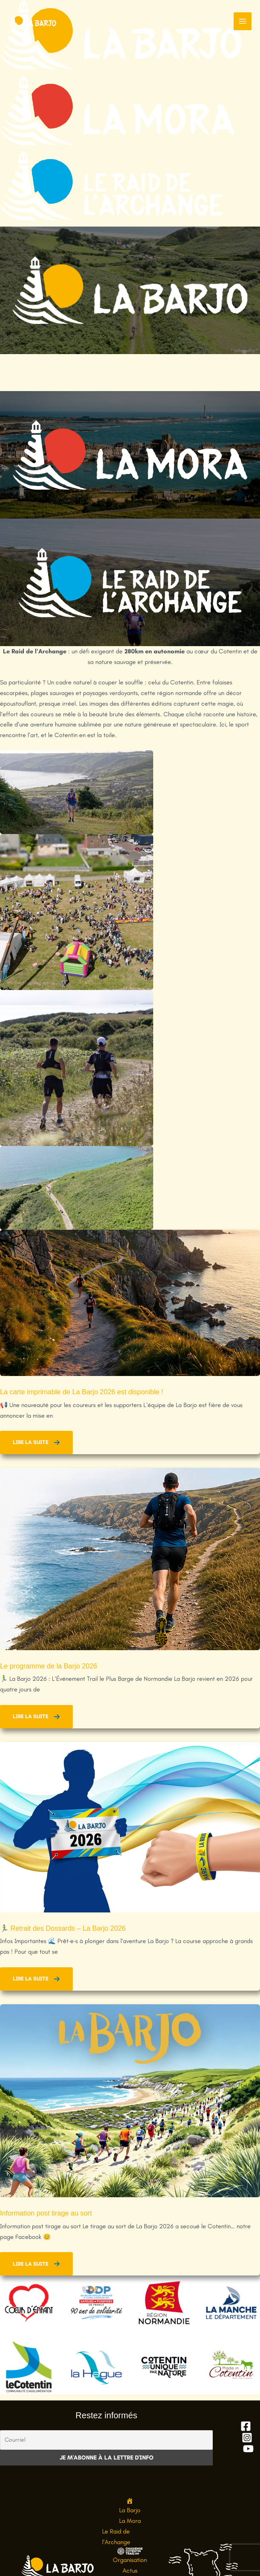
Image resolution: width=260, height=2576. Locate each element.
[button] (36, 1442)
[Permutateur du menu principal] (242, 21)
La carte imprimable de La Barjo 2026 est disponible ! (82, 1392)
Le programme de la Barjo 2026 (49, 1666)
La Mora (129, 2521)
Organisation (130, 2559)
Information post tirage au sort (46, 2213)
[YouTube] (248, 2448)
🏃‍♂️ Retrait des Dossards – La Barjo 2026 (63, 1928)
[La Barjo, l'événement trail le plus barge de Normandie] (34, 21)
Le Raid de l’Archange (116, 2537)
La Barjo (129, 2510)
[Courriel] (106, 2440)
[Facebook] (245, 2426)
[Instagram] (247, 2437)
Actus (130, 2569)
